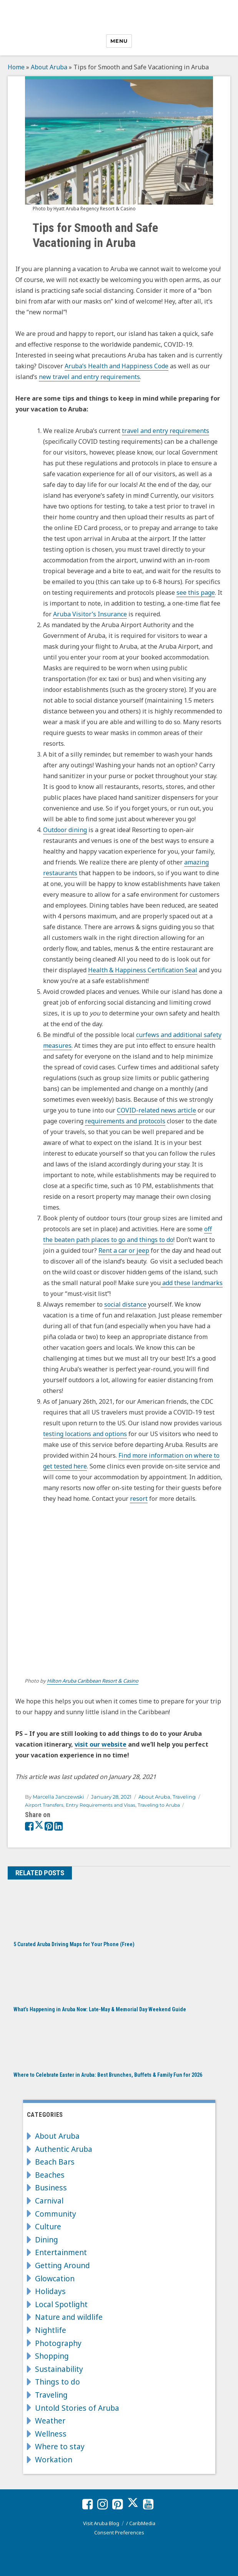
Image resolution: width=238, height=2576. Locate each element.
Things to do (57, 2381)
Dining (46, 2239)
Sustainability (59, 2369)
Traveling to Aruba (159, 1805)
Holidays (50, 2291)
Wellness (51, 2433)
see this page (195, 592)
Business (51, 2187)
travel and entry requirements (165, 430)
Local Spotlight (61, 2304)
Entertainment (61, 2252)
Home (16, 67)
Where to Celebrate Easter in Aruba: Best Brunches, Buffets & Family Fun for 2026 (107, 2075)
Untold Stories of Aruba (77, 2408)
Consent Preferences (119, 2532)
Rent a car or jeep (123, 1250)
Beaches (50, 2175)
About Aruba (49, 67)
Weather (50, 2420)
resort (139, 1498)
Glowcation (55, 2278)
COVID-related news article (156, 1110)
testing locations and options (85, 1434)
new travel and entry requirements (89, 377)
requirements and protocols (125, 1121)
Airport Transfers (44, 1805)
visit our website (100, 1744)
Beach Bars (55, 2161)
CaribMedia (142, 2523)
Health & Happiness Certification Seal (142, 970)
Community (55, 2213)
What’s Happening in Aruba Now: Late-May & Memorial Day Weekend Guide (99, 2009)
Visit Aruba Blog (101, 2523)
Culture (48, 2226)
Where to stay (60, 2446)
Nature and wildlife (69, 2317)
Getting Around (62, 2265)
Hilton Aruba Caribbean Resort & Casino (92, 1680)
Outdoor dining (65, 830)
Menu (118, 41)
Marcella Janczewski (58, 1797)
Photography (58, 2343)
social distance (125, 1304)
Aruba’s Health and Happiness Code (116, 366)
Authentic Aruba (63, 2149)
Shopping (52, 2356)
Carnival (49, 2200)
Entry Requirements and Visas (100, 1805)
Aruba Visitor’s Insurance (90, 614)
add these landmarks (192, 1283)
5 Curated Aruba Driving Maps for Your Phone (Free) (74, 1944)
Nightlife (50, 2330)
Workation (53, 2459)
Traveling (184, 1797)
